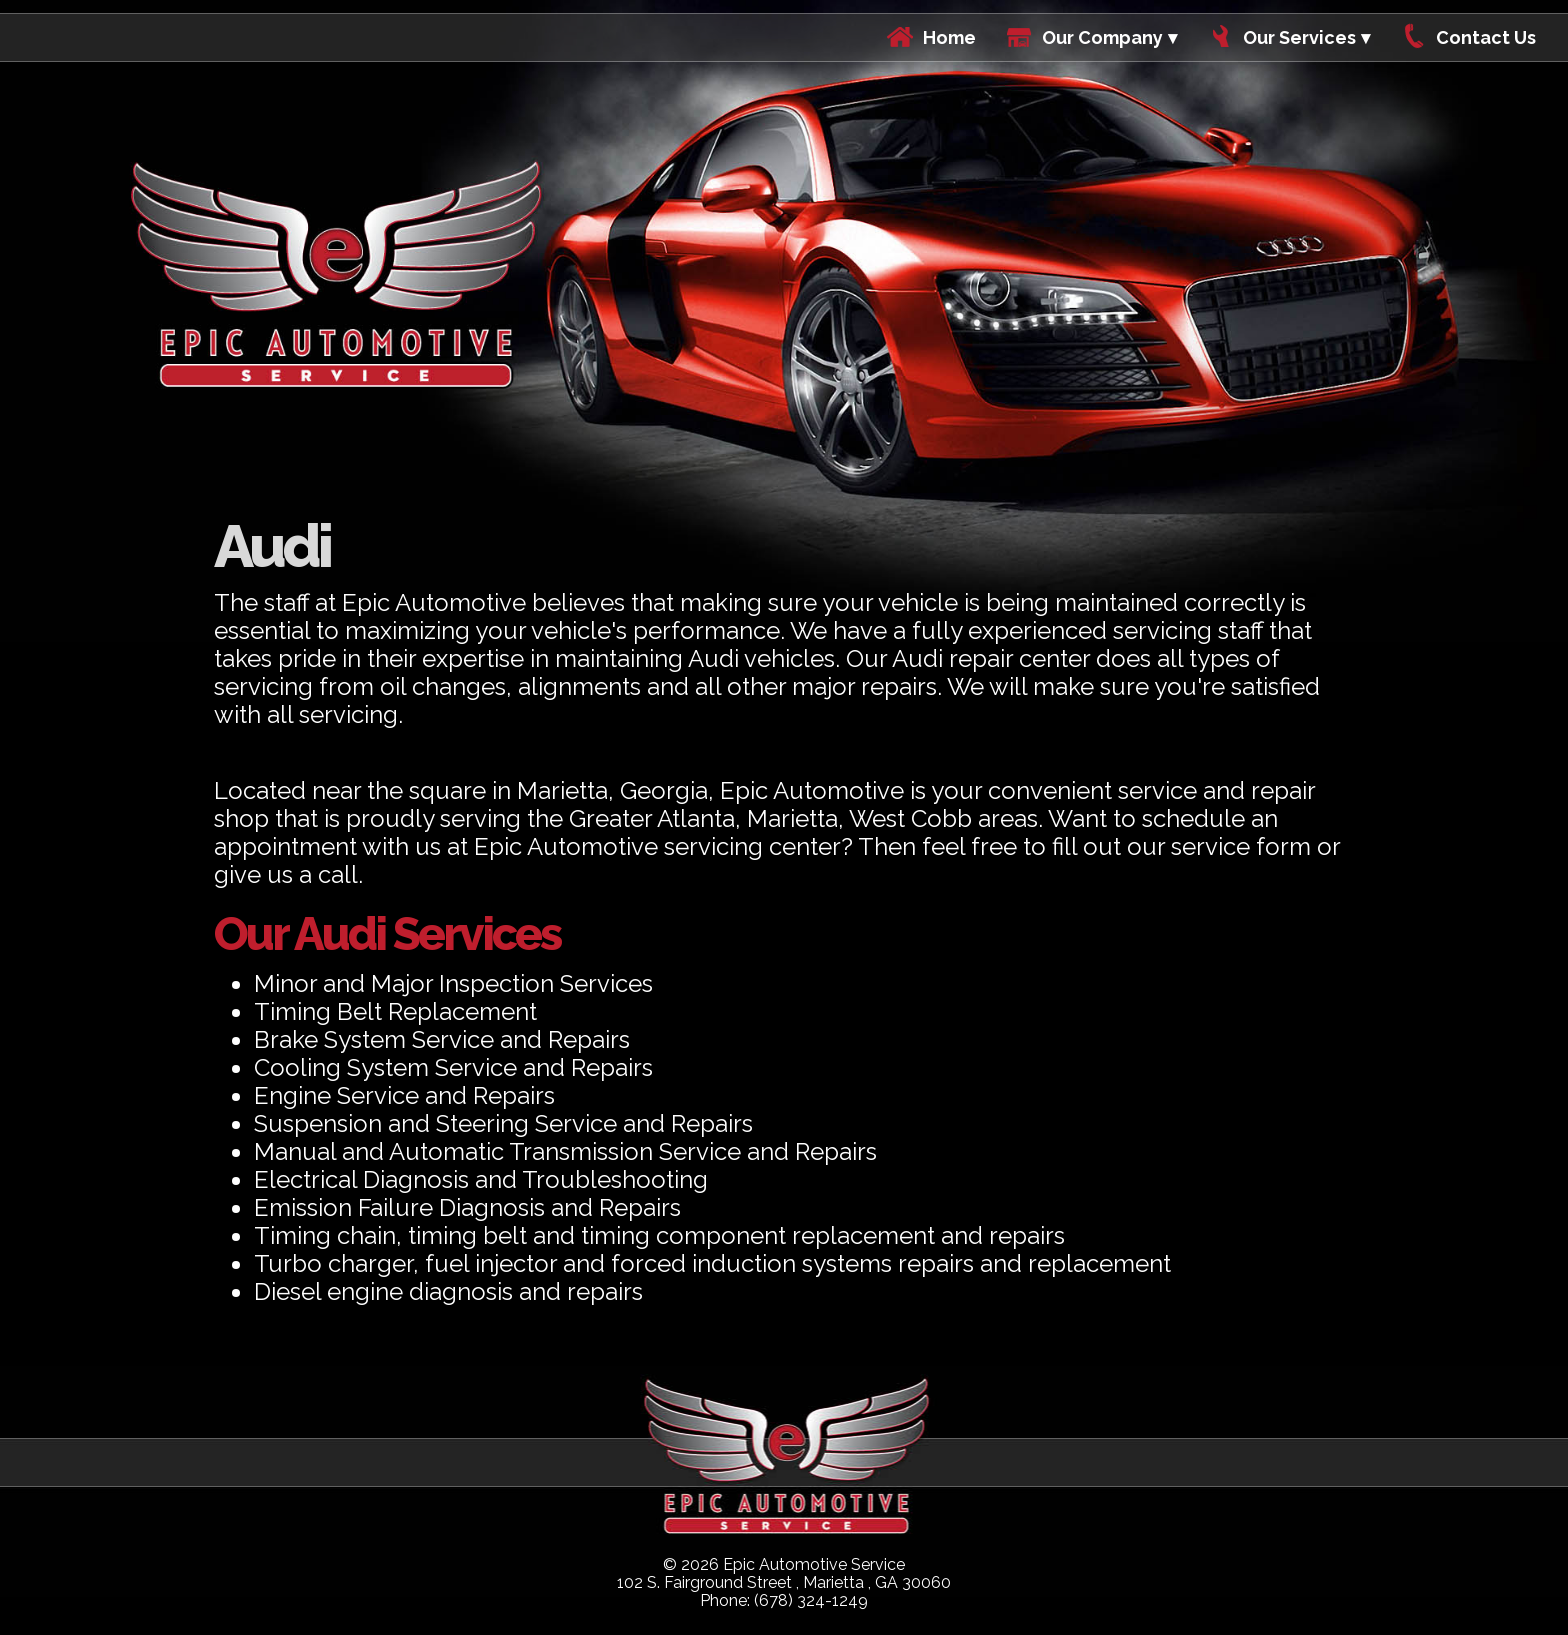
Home (949, 37)
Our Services (1299, 37)
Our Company (1102, 37)
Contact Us (1486, 37)
